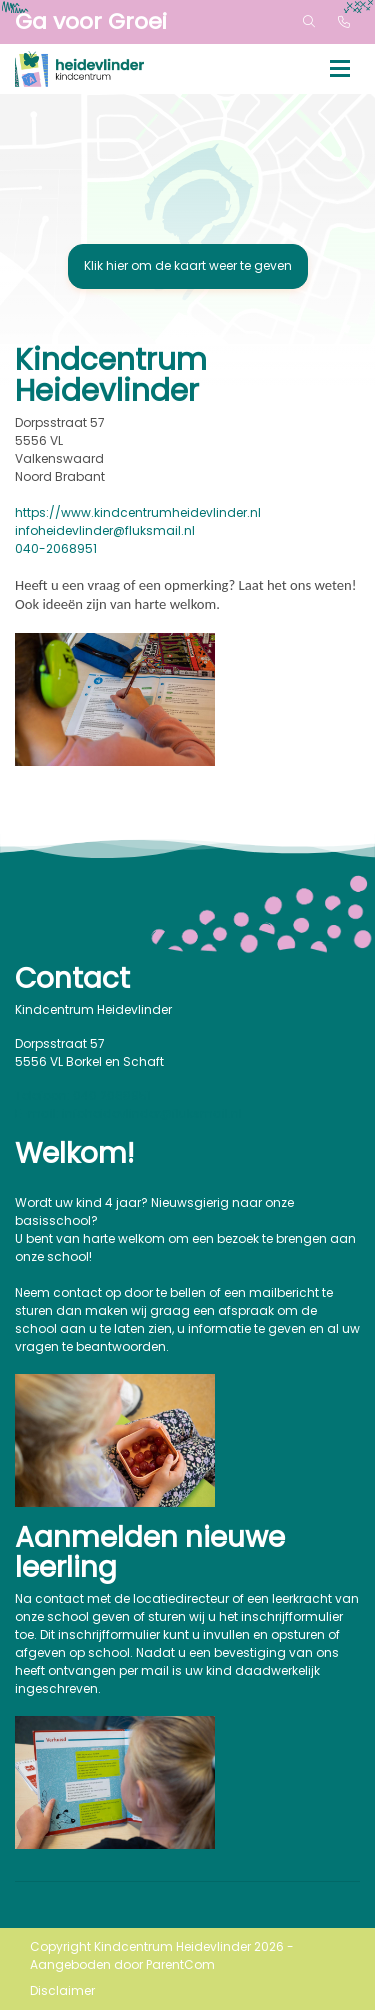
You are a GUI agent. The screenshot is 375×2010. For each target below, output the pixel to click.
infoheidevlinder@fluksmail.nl (105, 530)
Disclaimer (62, 1990)
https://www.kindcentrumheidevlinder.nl (138, 512)
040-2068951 (56, 548)
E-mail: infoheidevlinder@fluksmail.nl (128, 1113)
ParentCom (180, 1964)
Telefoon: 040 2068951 (83, 1095)
